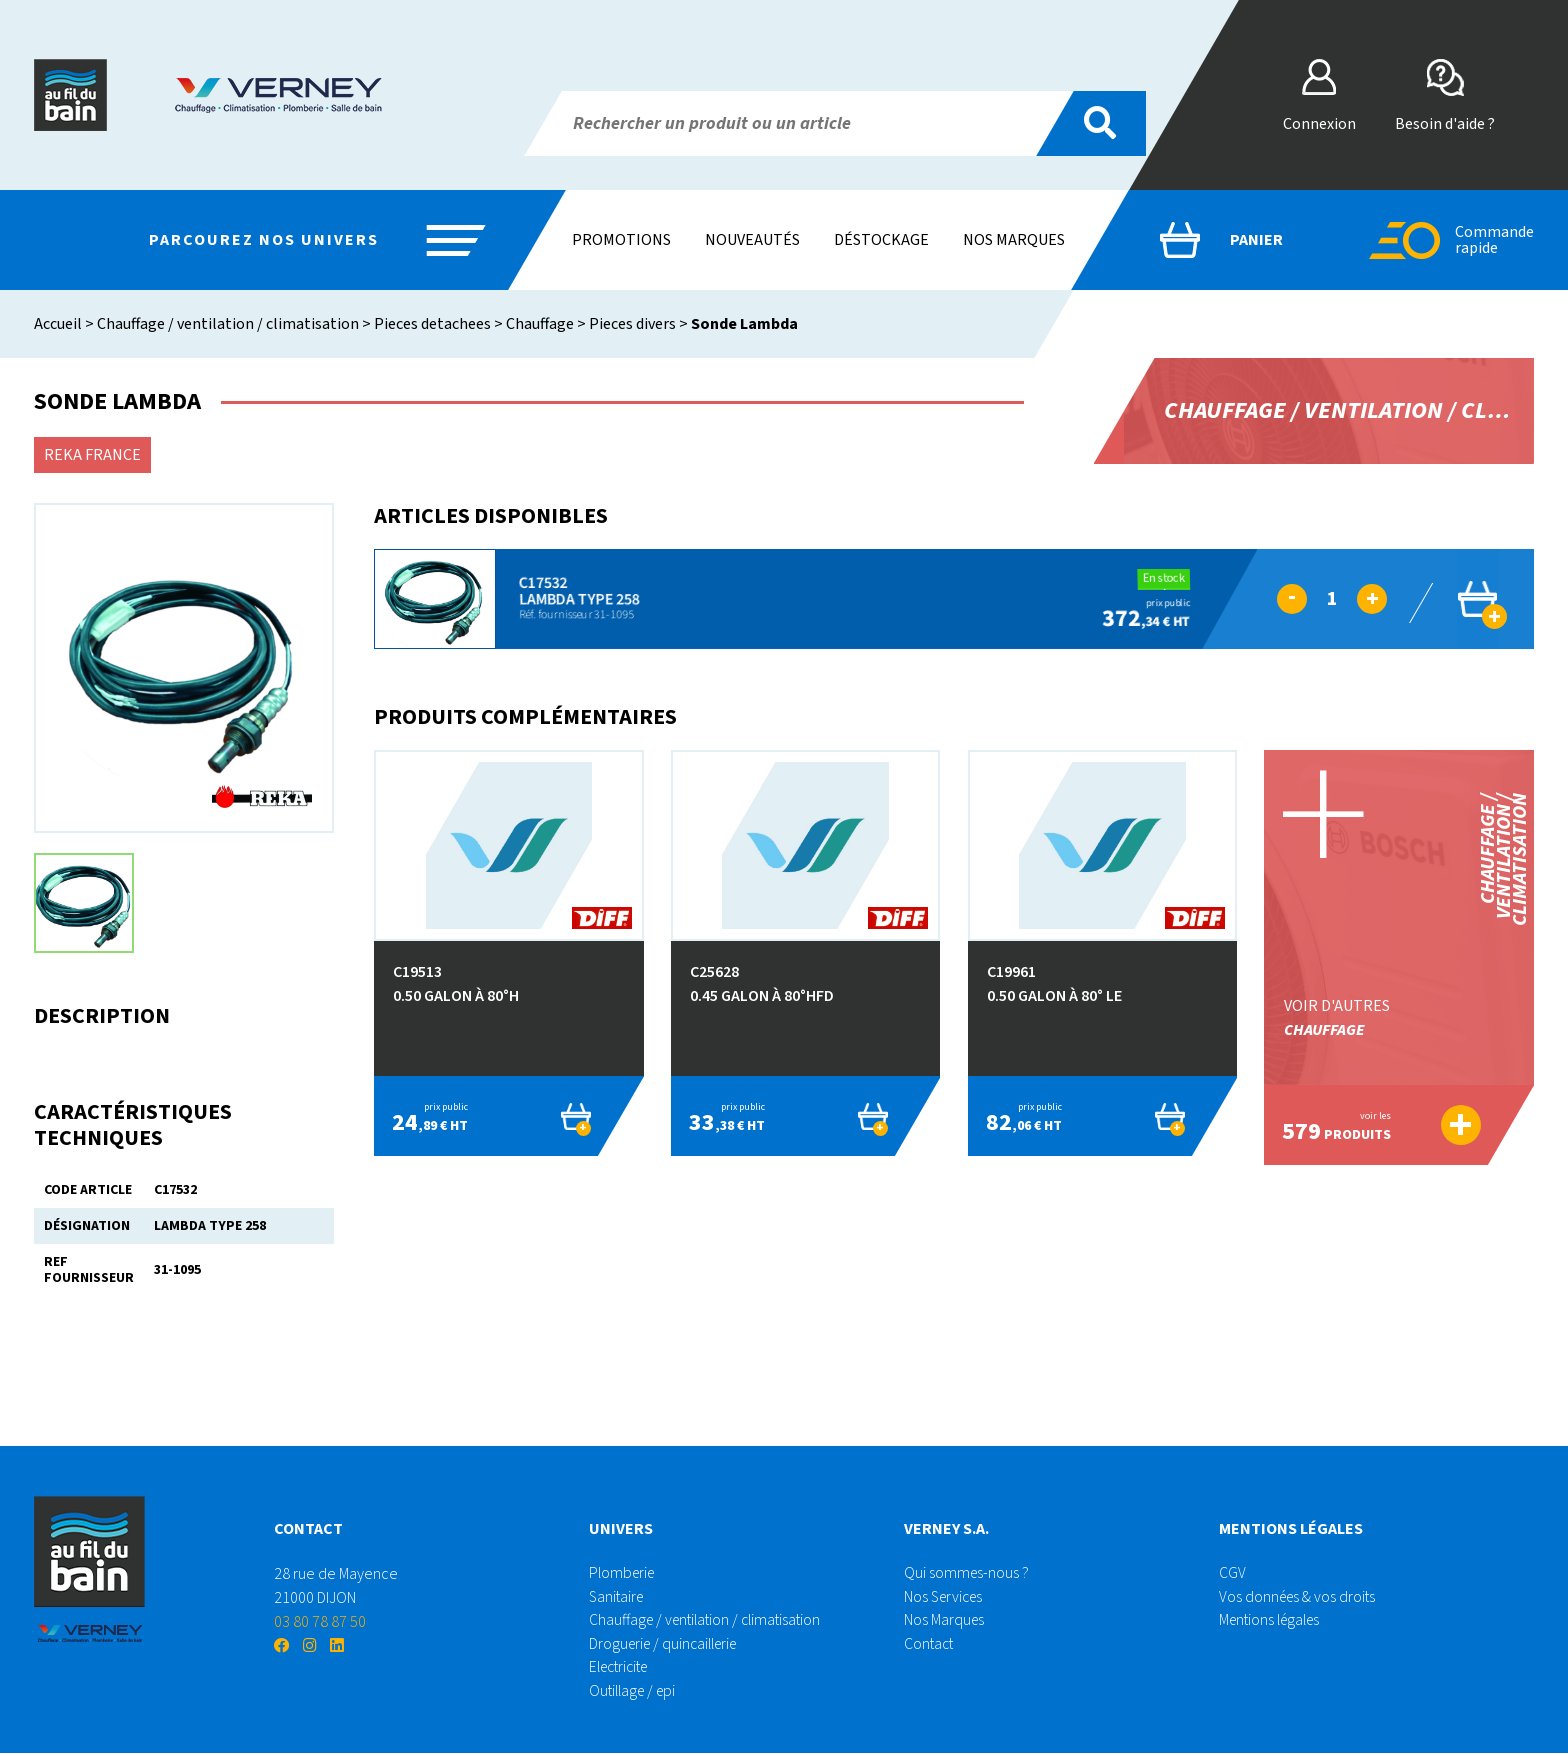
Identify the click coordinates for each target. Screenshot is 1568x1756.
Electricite (622, 1670)
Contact (930, 1646)
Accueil (58, 324)
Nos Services (946, 1598)
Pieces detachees (432, 324)
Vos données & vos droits (1299, 1598)
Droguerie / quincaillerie (668, 1646)
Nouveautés (752, 240)
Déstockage (881, 240)
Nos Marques (945, 1622)
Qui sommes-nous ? (967, 1574)
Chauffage (540, 324)
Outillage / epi (635, 1694)
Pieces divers (632, 324)
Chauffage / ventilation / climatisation (228, 324)
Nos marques (1014, 240)
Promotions (621, 240)
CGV (1232, 1574)
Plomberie (624, 1574)
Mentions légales (1273, 1622)
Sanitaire (618, 1598)
